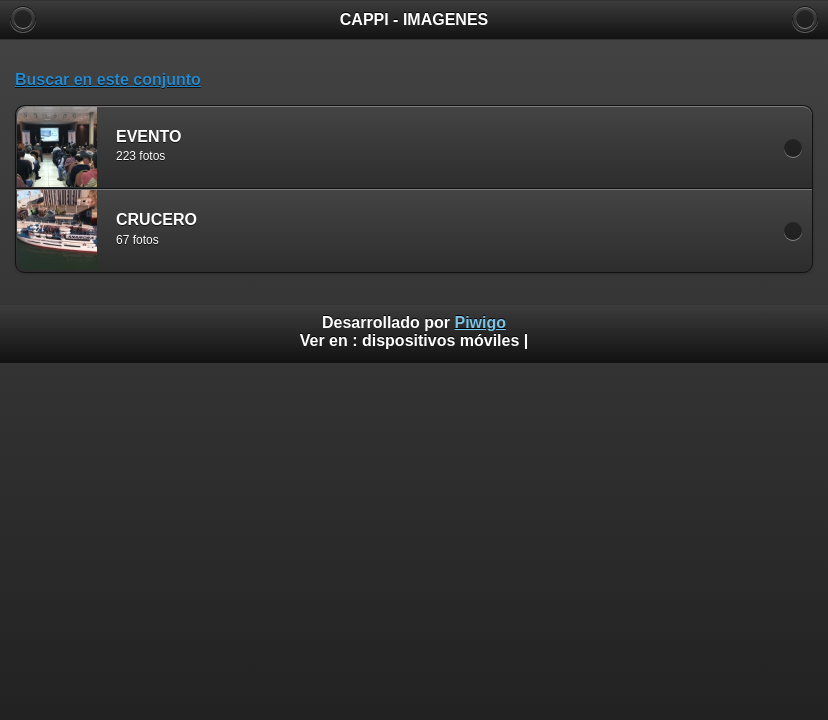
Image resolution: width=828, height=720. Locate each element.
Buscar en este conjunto (108, 79)
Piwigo (480, 322)
